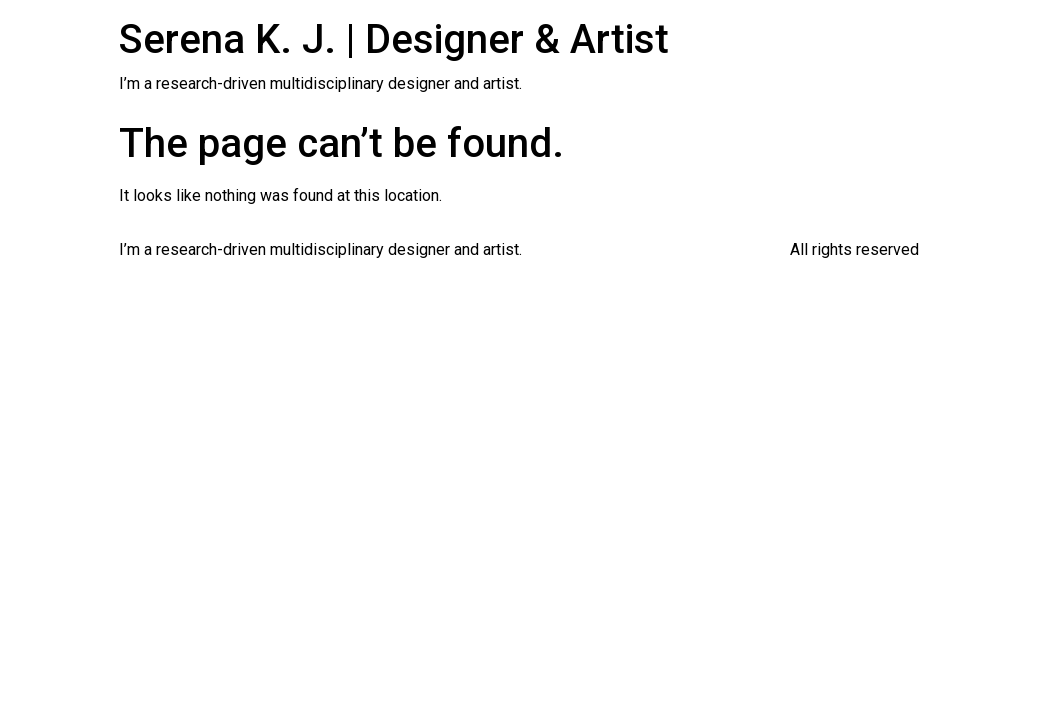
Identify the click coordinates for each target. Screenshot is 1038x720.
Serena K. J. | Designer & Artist (394, 39)
